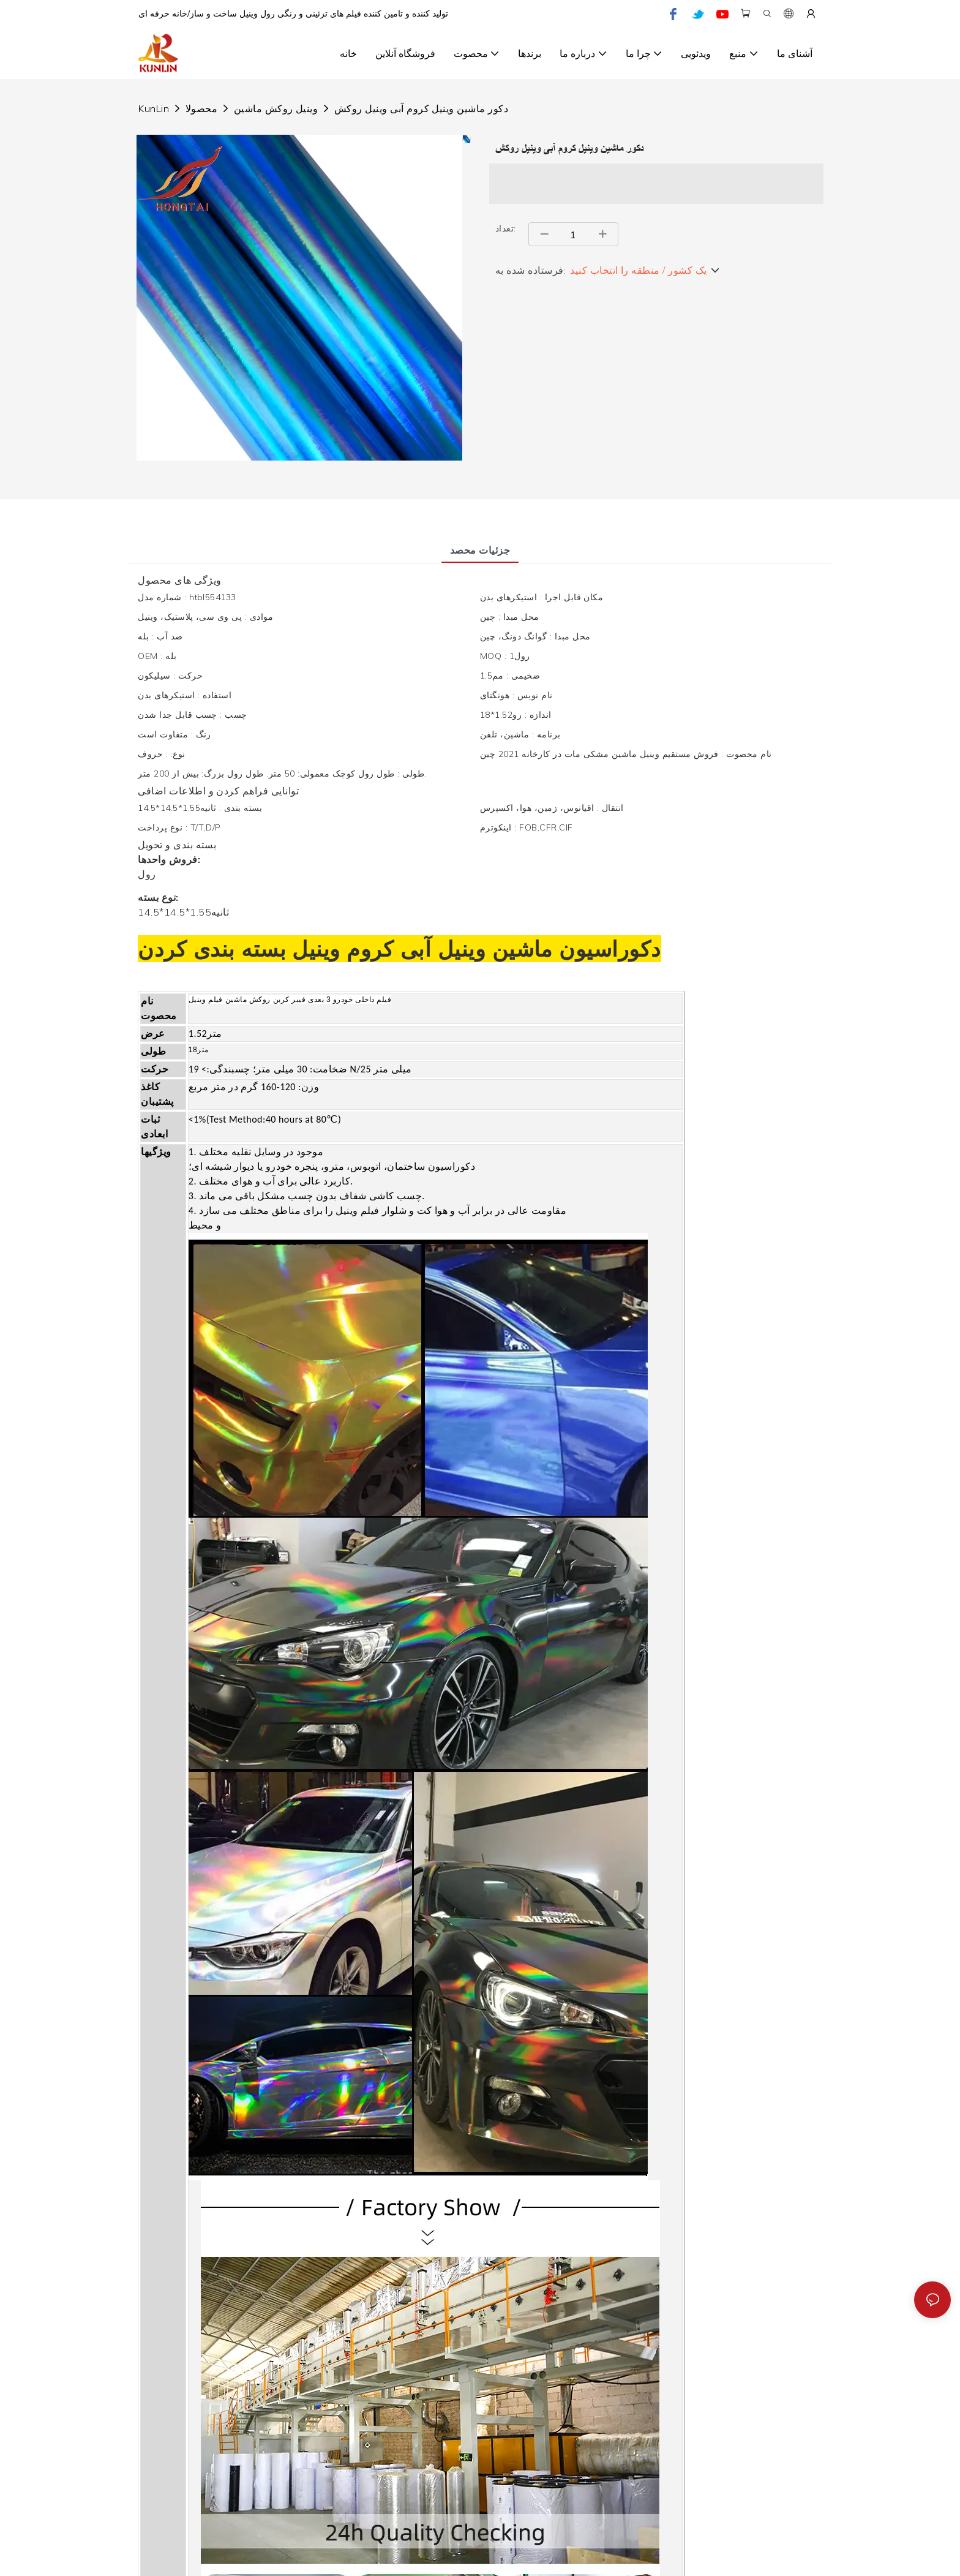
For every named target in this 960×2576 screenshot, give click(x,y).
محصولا (201, 108)
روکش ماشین (247, 999)
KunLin (153, 108)
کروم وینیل (340, 948)
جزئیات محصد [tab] (480, 550)
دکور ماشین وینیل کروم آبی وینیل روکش (421, 108)
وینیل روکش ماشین (276, 108)
